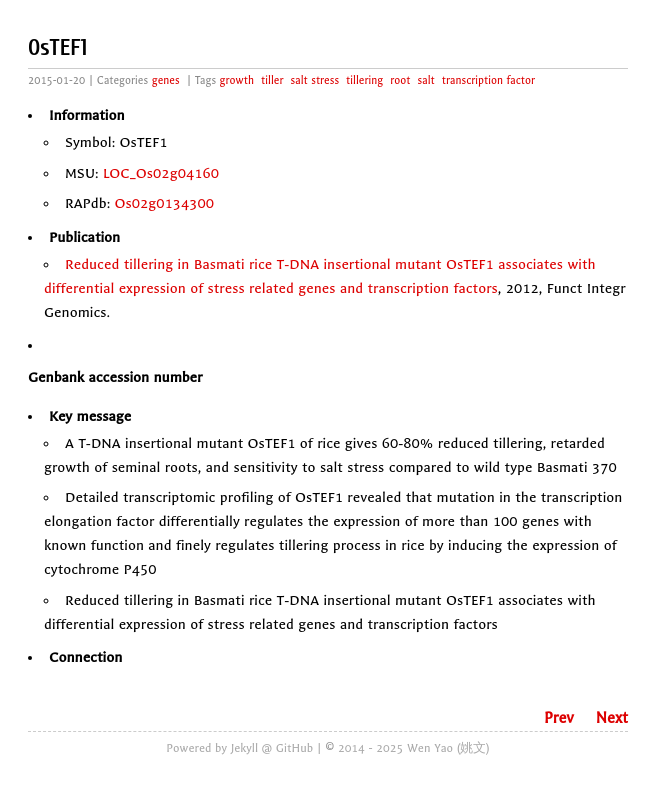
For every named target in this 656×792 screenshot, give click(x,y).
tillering (364, 80)
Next (612, 718)
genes (166, 80)
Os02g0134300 (165, 203)
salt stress (315, 80)
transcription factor (488, 80)
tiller (272, 80)
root (400, 80)
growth (237, 80)
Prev (559, 718)
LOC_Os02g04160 (161, 173)
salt (426, 80)
